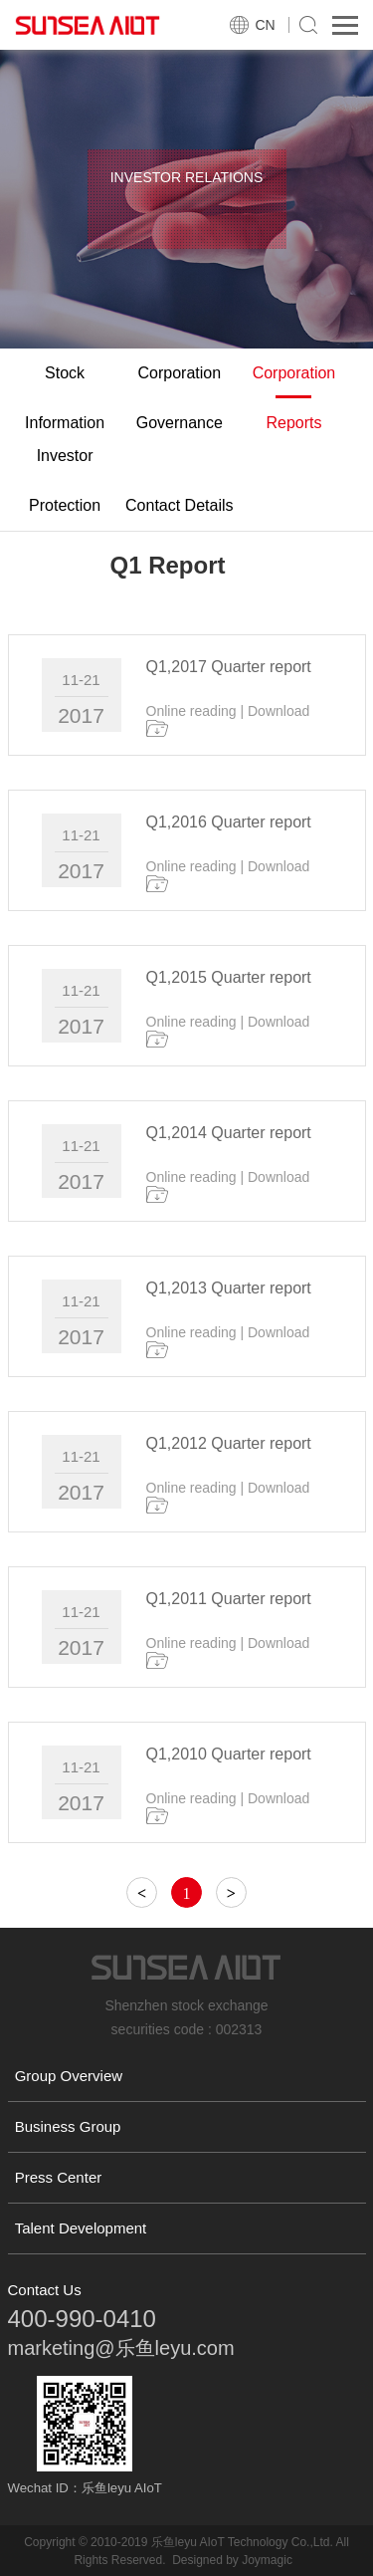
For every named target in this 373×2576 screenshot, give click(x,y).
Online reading (191, 711)
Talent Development (81, 2228)
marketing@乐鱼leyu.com (121, 2348)
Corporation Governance (179, 397)
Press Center (58, 2177)
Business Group (68, 2126)
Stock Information (64, 397)
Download (278, 711)
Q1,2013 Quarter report (228, 1288)
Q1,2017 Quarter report (228, 666)
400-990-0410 (82, 2318)
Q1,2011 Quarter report (228, 1598)
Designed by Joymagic (232, 2560)
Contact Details (179, 505)
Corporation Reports (294, 397)
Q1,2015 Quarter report (228, 977)
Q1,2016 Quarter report (228, 822)
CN (266, 25)
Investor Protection (64, 480)
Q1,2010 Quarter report (228, 1754)
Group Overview (68, 2075)
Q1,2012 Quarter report (228, 1443)
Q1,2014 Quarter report (228, 1132)
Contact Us (45, 2289)
